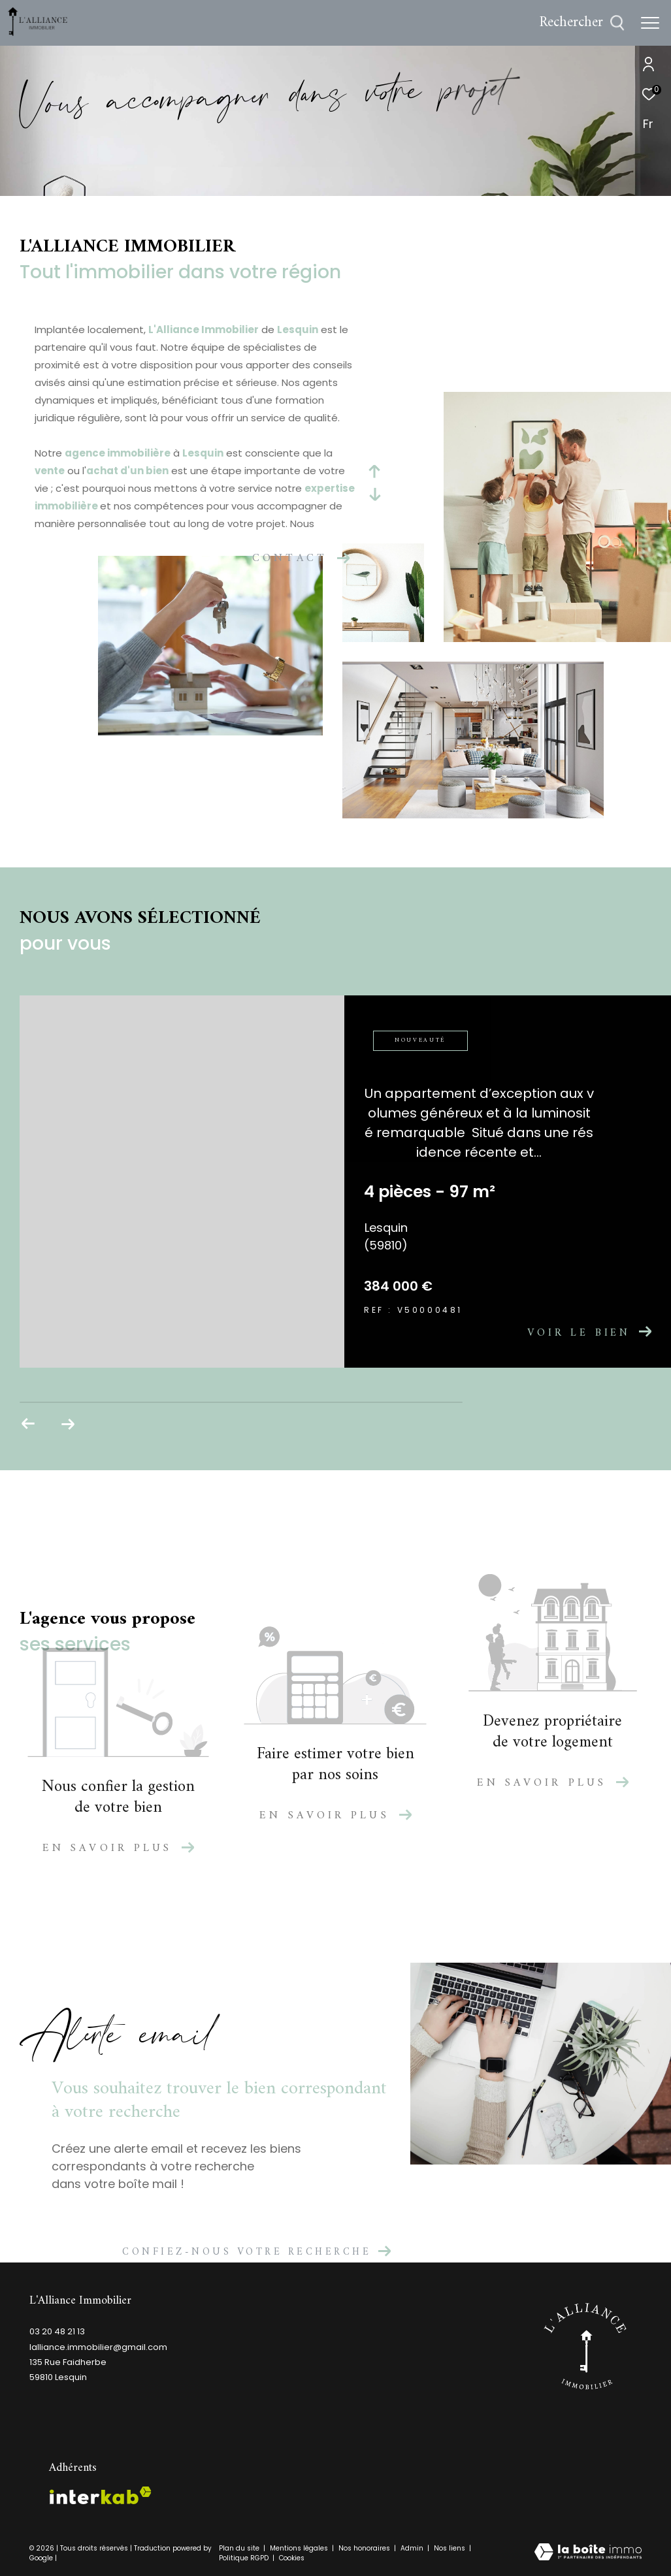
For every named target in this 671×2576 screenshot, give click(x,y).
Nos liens (450, 2548)
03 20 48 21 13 (57, 2331)
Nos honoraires (365, 2548)
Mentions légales (300, 2548)
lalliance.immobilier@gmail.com (98, 2347)
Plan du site (240, 2548)
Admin (413, 2548)
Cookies (291, 2558)
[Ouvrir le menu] (650, 23)
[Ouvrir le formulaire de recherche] (582, 23)
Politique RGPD (244, 2558)
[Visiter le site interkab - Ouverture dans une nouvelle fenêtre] (101, 2495)
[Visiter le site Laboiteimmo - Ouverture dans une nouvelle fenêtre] (588, 2552)
